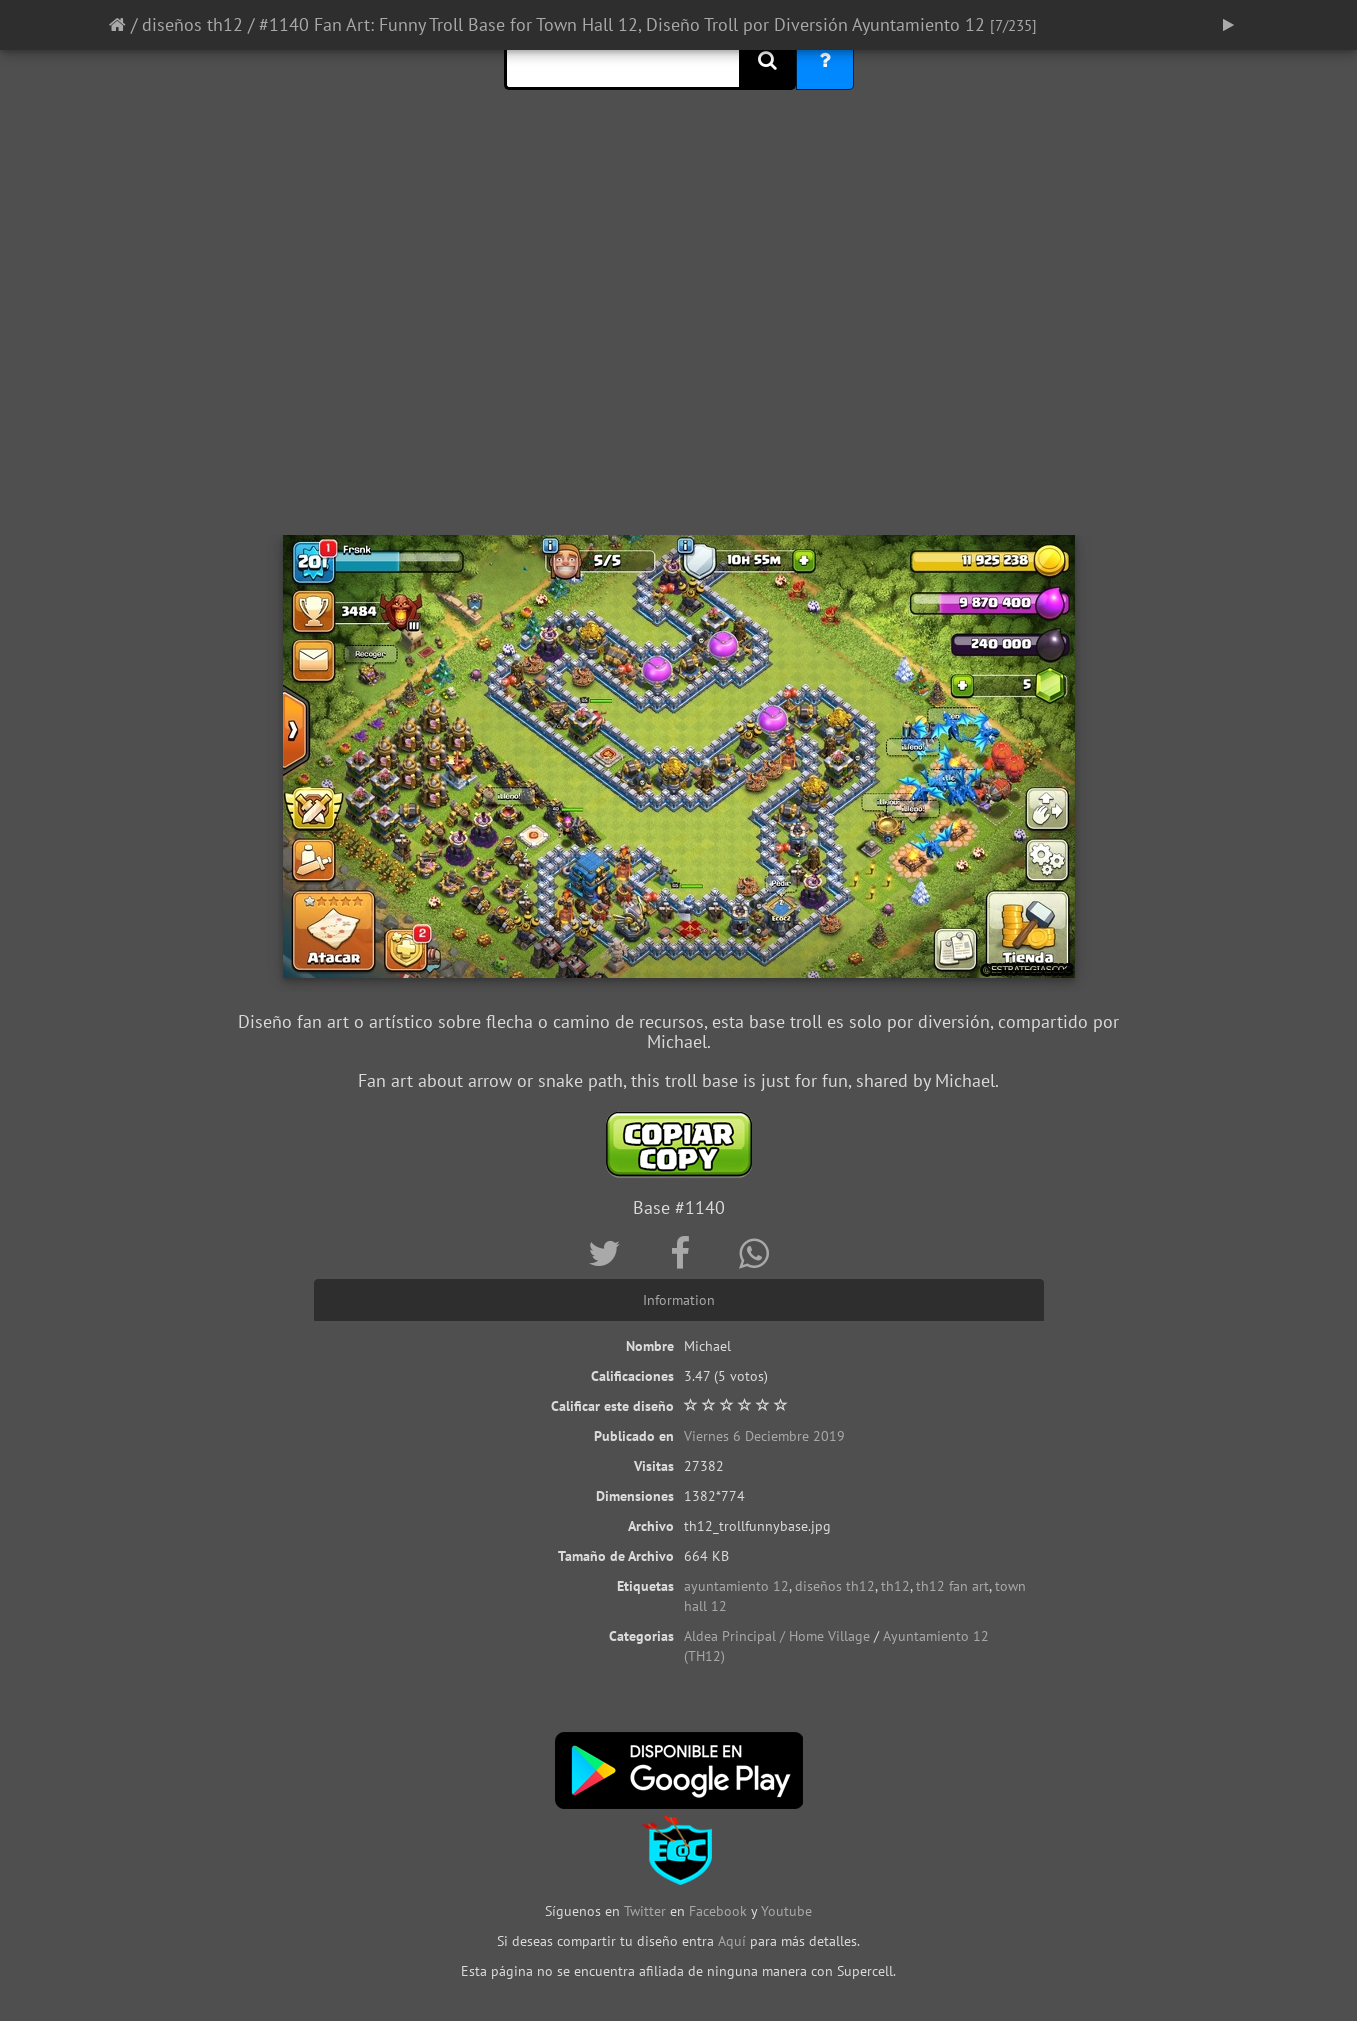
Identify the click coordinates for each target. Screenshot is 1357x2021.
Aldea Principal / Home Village (777, 1636)
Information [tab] (679, 1300)
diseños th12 (192, 24)
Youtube (786, 1911)
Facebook (718, 1911)
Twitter (647, 1911)
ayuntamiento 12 (736, 1586)
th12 (895, 1586)
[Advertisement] (679, 375)
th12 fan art (952, 1586)
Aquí (732, 1941)
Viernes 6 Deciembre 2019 (764, 1436)
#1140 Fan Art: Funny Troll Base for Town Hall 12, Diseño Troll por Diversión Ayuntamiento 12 (622, 24)
